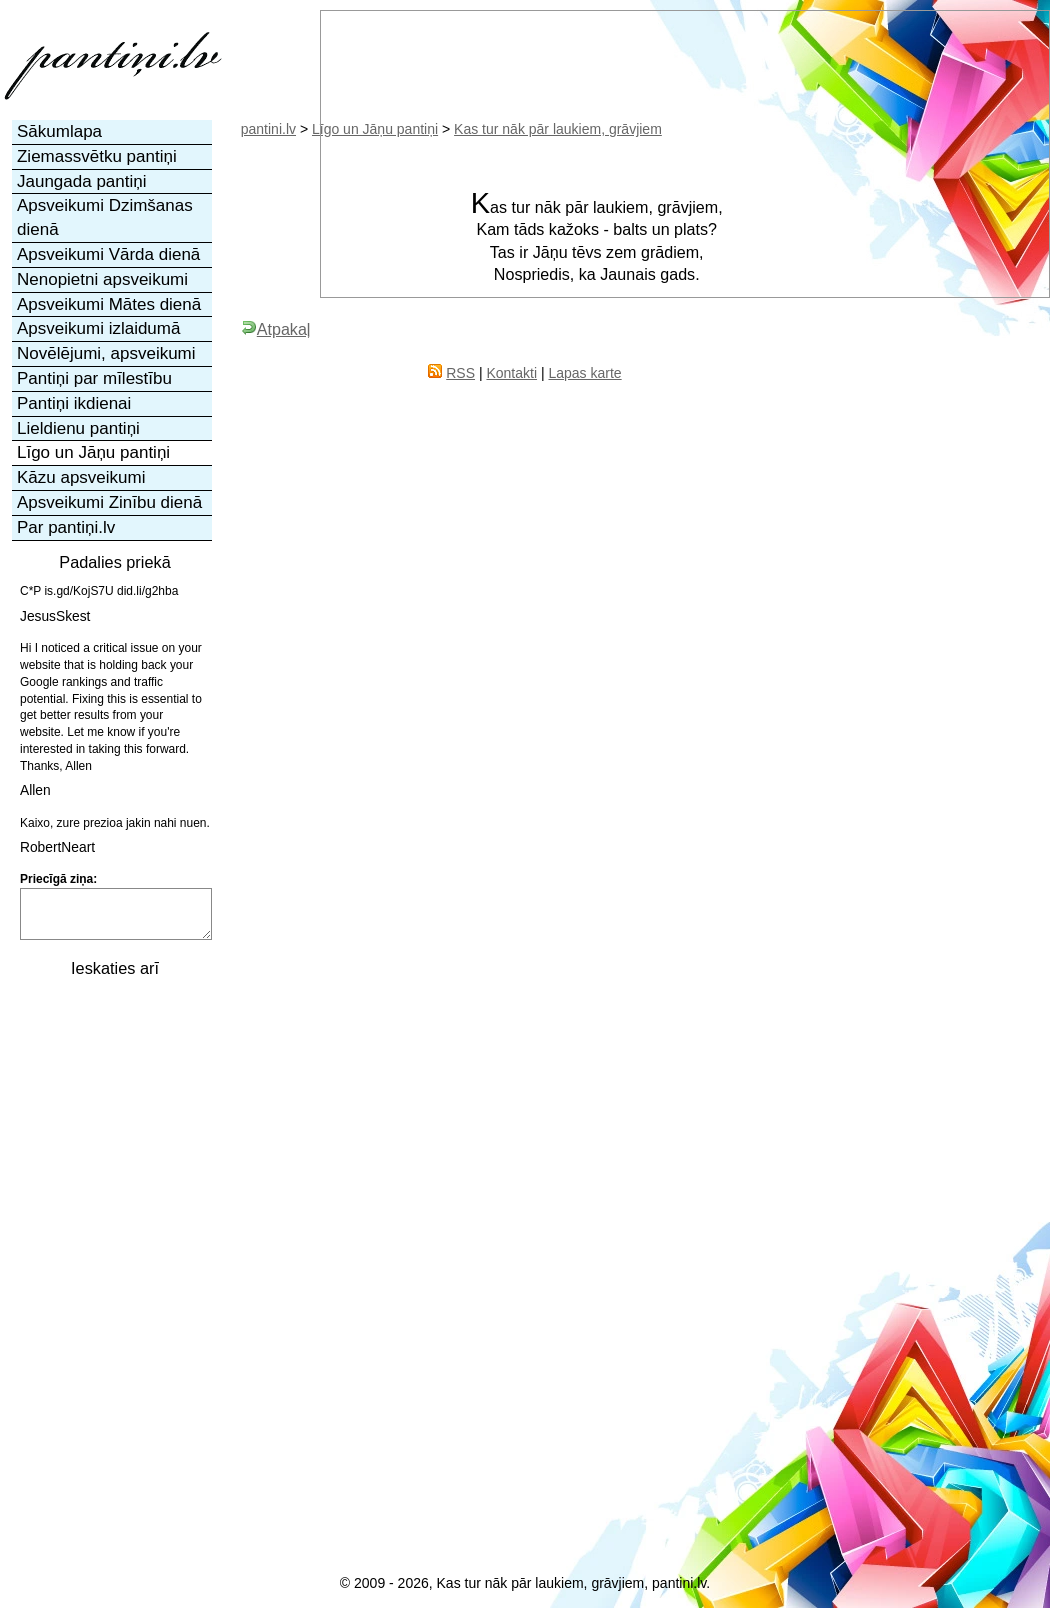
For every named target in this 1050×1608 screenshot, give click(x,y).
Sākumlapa (59, 131)
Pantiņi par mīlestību (94, 378)
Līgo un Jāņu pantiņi (93, 452)
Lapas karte (584, 373)
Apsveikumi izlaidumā (98, 328)
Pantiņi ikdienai (74, 403)
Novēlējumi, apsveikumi (106, 353)
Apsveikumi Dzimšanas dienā (105, 217)
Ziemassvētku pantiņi (97, 156)
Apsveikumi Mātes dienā (109, 304)
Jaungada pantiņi (82, 181)
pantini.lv (268, 129)
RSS (460, 373)
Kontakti (511, 373)
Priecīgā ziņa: (58, 879)
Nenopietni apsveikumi (102, 279)
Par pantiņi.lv (66, 527)
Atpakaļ (276, 329)
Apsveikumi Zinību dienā (109, 502)
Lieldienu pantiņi (78, 428)
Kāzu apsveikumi (81, 477)
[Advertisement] (113, 1290)
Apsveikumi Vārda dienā (108, 254)
